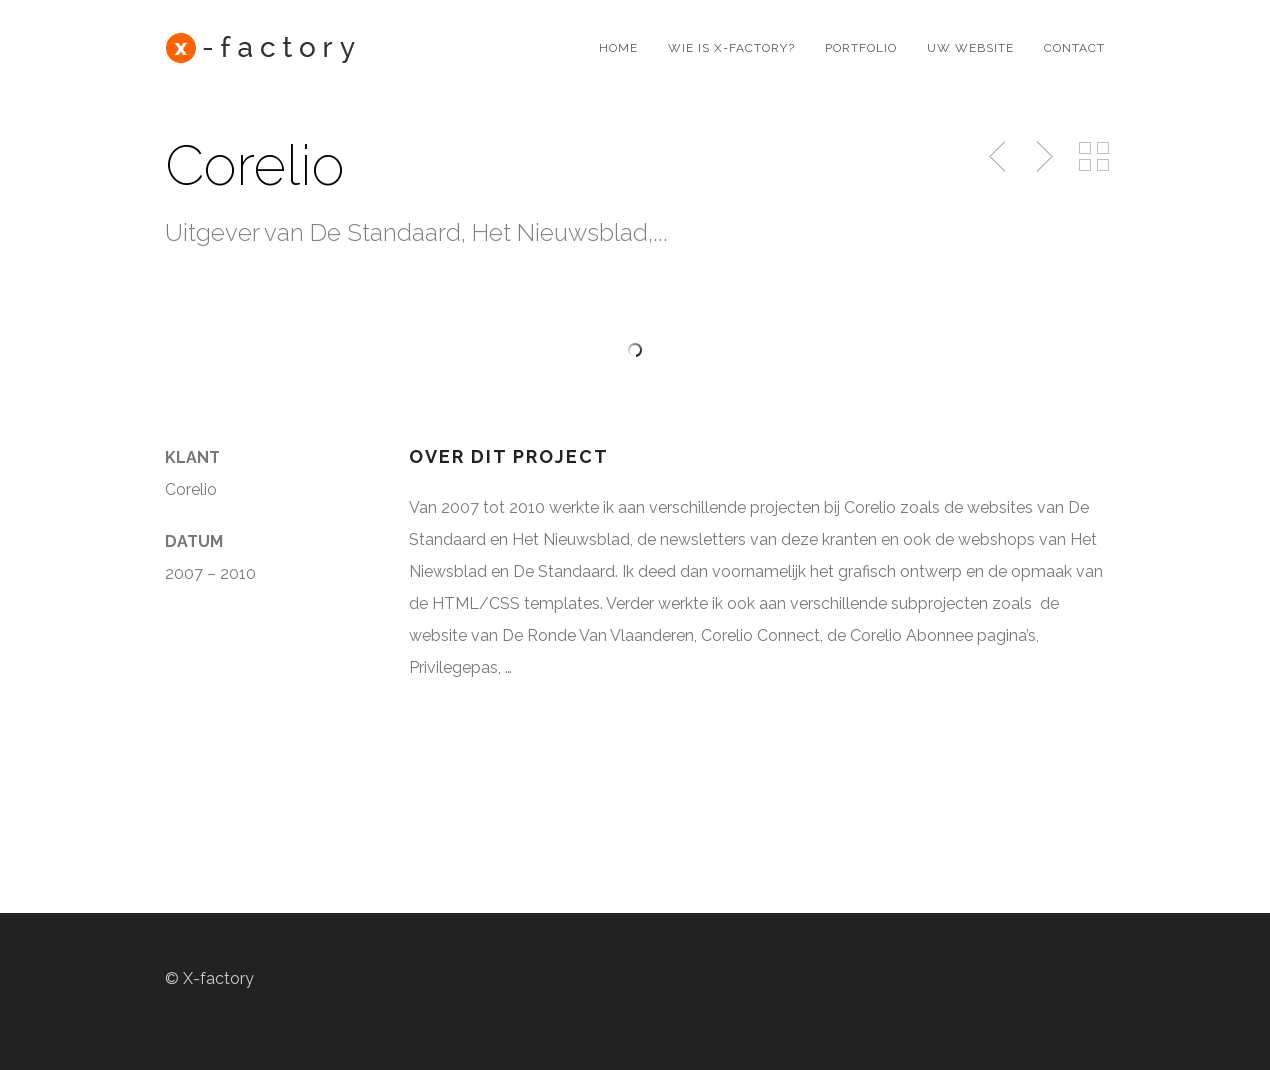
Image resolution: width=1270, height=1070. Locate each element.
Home (618, 48)
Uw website (970, 48)
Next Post (1042, 157)
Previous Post (999, 157)
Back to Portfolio (1094, 157)
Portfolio (861, 48)
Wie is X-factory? (731, 48)
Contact (1074, 48)
